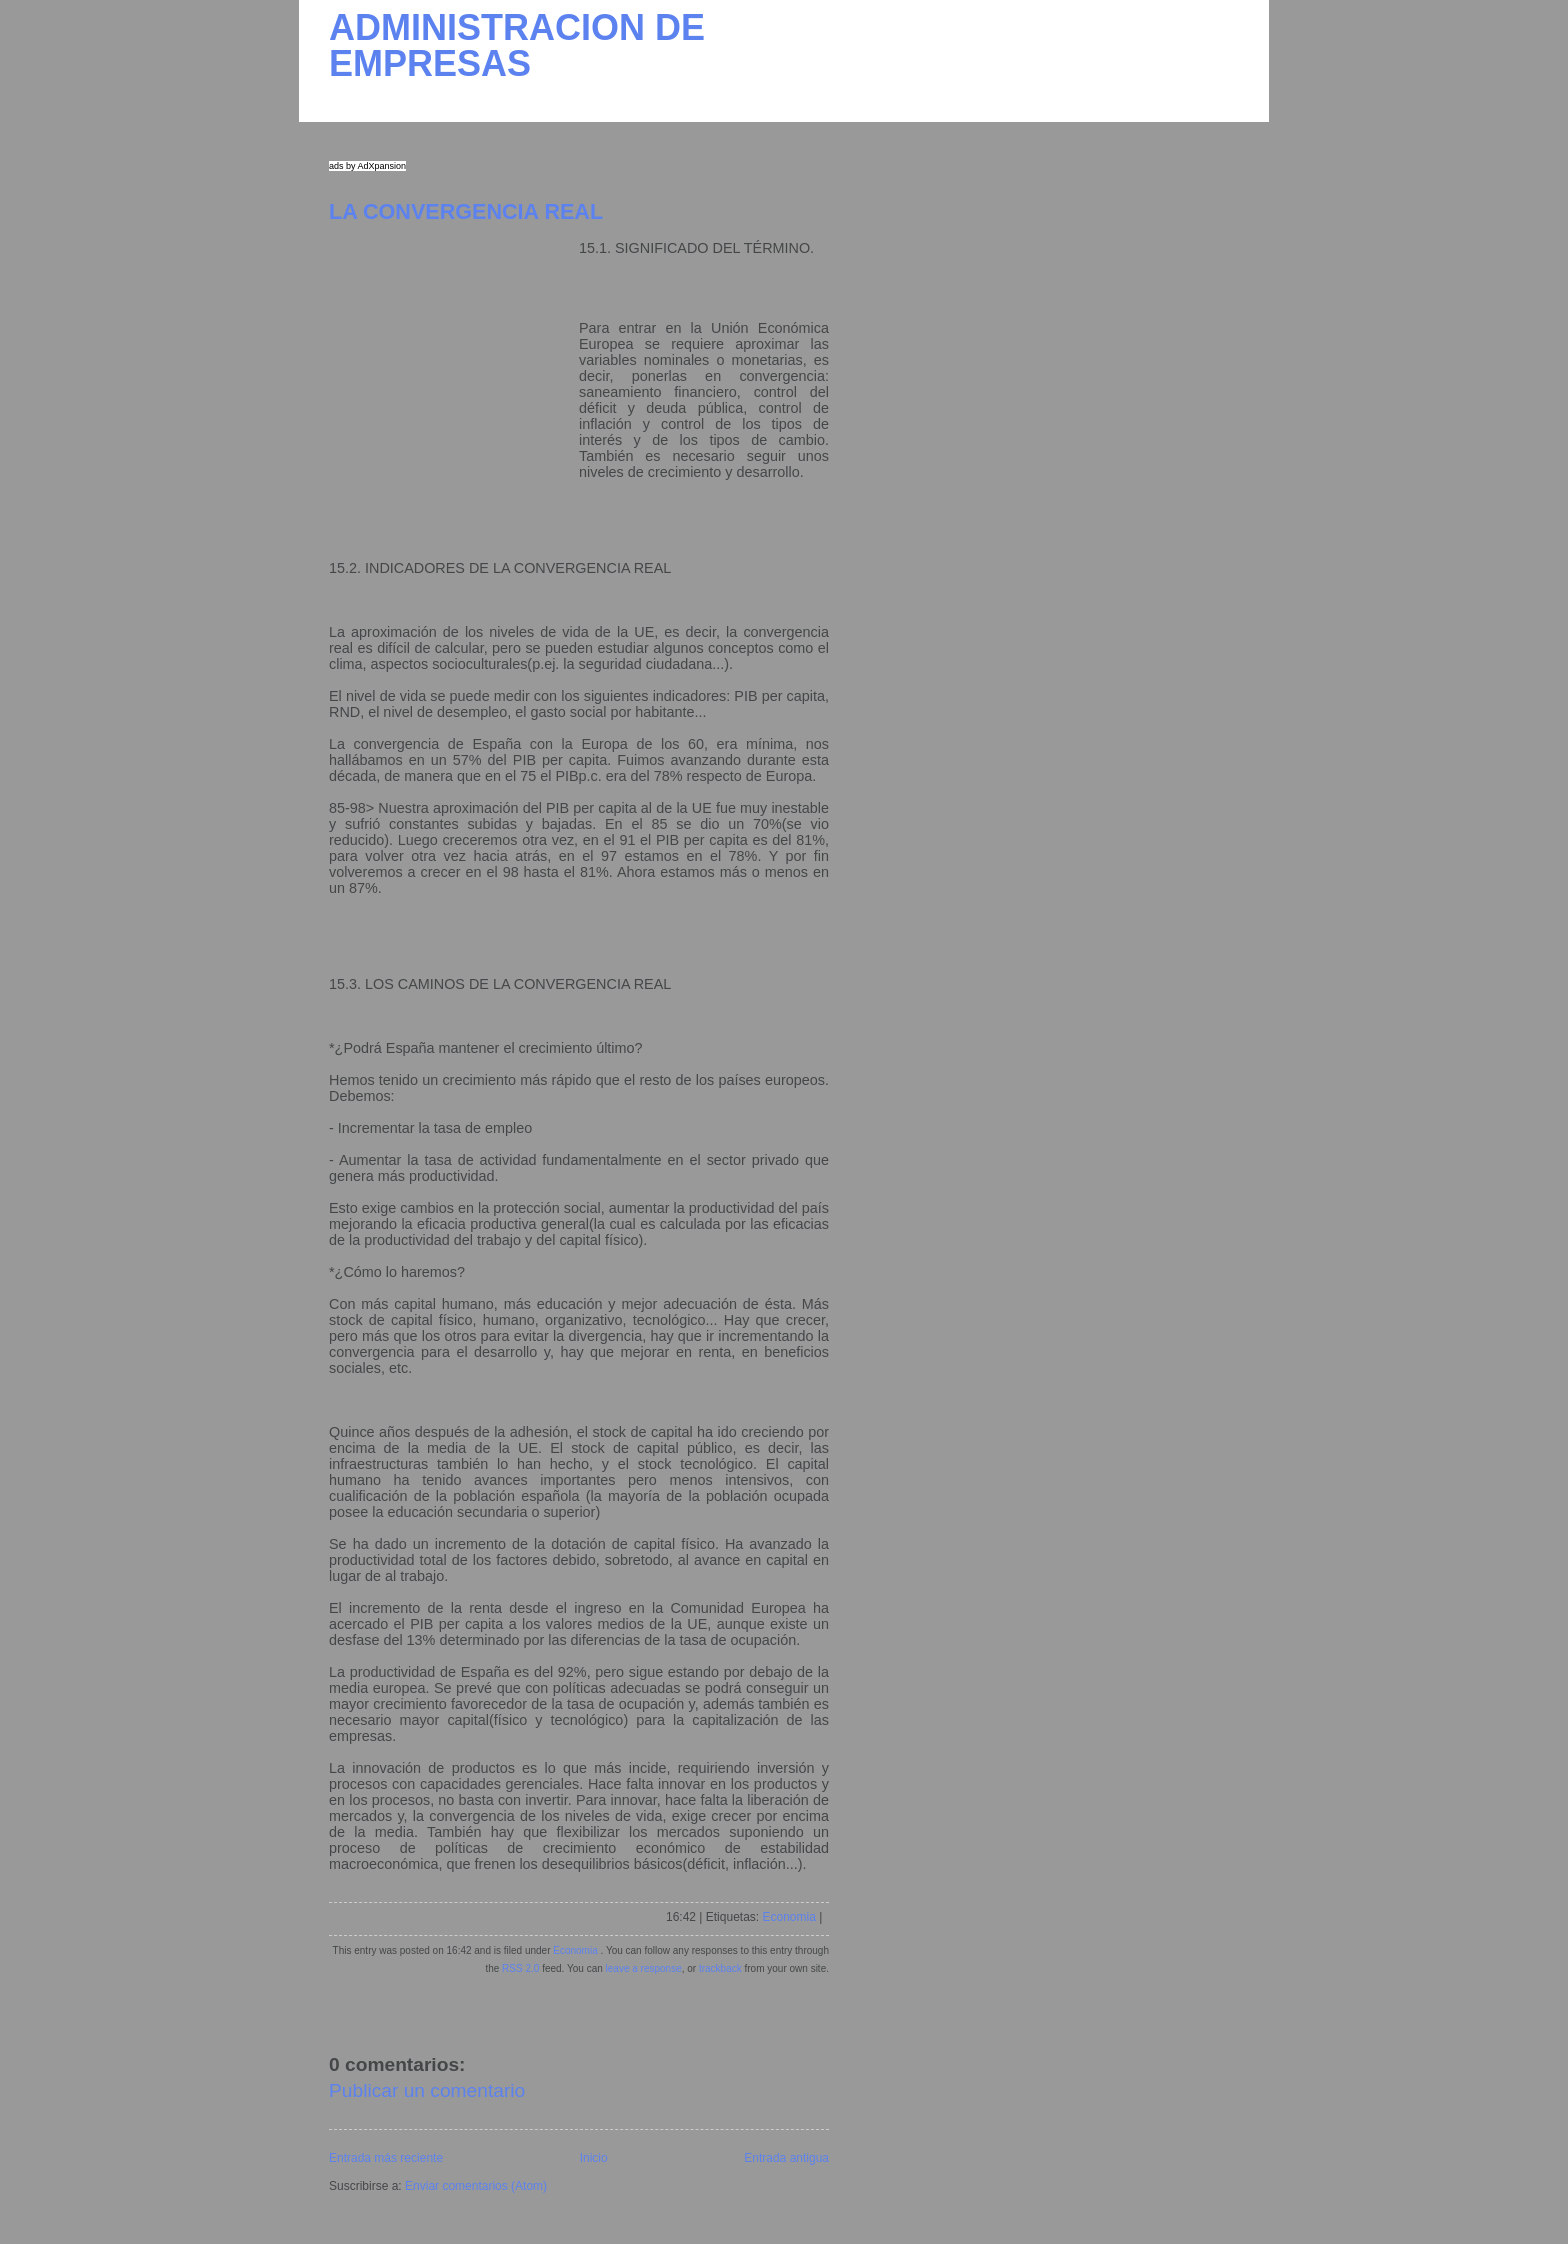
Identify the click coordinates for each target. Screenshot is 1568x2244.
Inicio (594, 2158)
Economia (788, 1917)
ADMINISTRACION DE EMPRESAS (517, 45)
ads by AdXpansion (367, 166)
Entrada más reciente (386, 2158)
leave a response (644, 1968)
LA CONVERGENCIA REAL (466, 211)
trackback (720, 1968)
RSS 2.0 (520, 1968)
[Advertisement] (454, 365)
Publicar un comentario (427, 2090)
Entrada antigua (786, 2158)
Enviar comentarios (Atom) (476, 2186)
